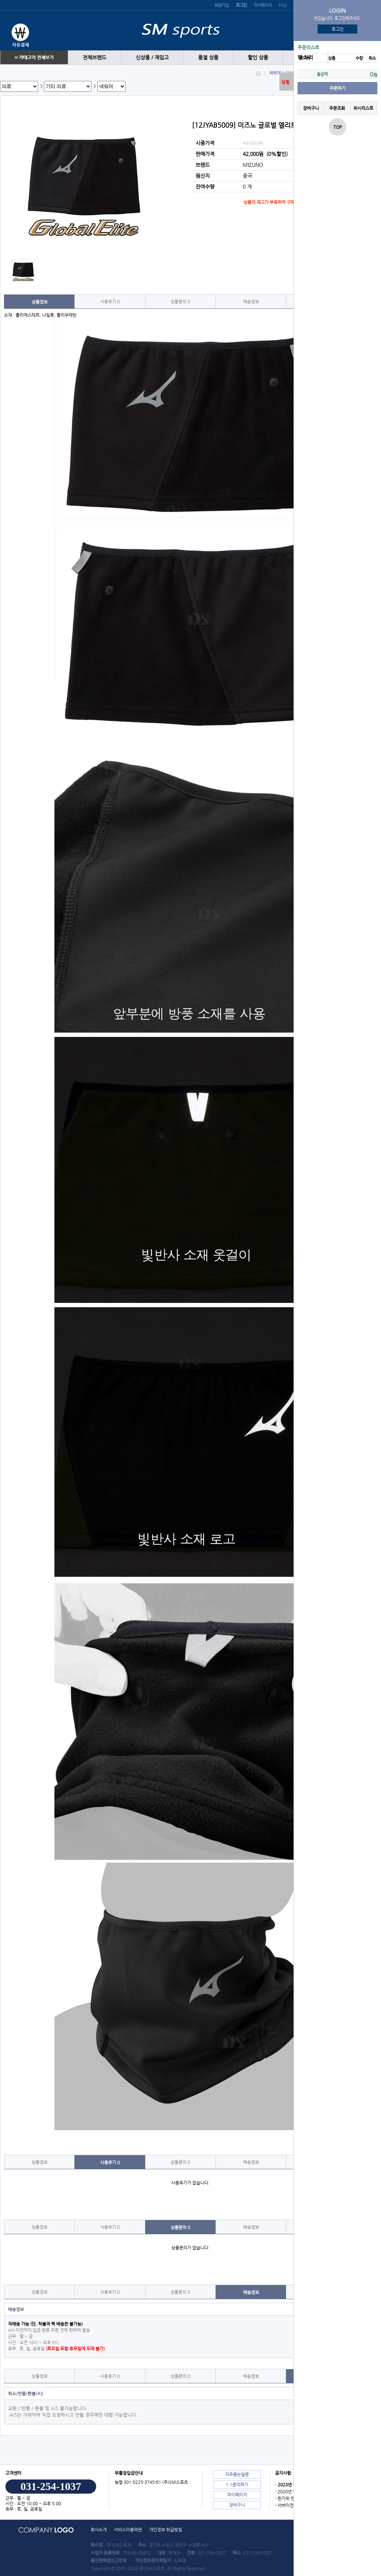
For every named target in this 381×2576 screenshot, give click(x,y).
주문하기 (337, 88)
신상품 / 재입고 (152, 57)
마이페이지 (262, 5)
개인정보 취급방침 (165, 2529)
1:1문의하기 (237, 2484)
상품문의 (180, 301)
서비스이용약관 (128, 2529)
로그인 (338, 29)
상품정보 (40, 301)
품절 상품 (208, 57)
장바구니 (311, 108)
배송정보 (251, 301)
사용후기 (110, 301)
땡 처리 (305, 57)
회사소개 (99, 2529)
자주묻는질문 (237, 2474)
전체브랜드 (94, 57)
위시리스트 (363, 108)
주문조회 (337, 108)
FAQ (282, 5)
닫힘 (286, 82)
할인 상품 (258, 57)
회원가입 (221, 5)
